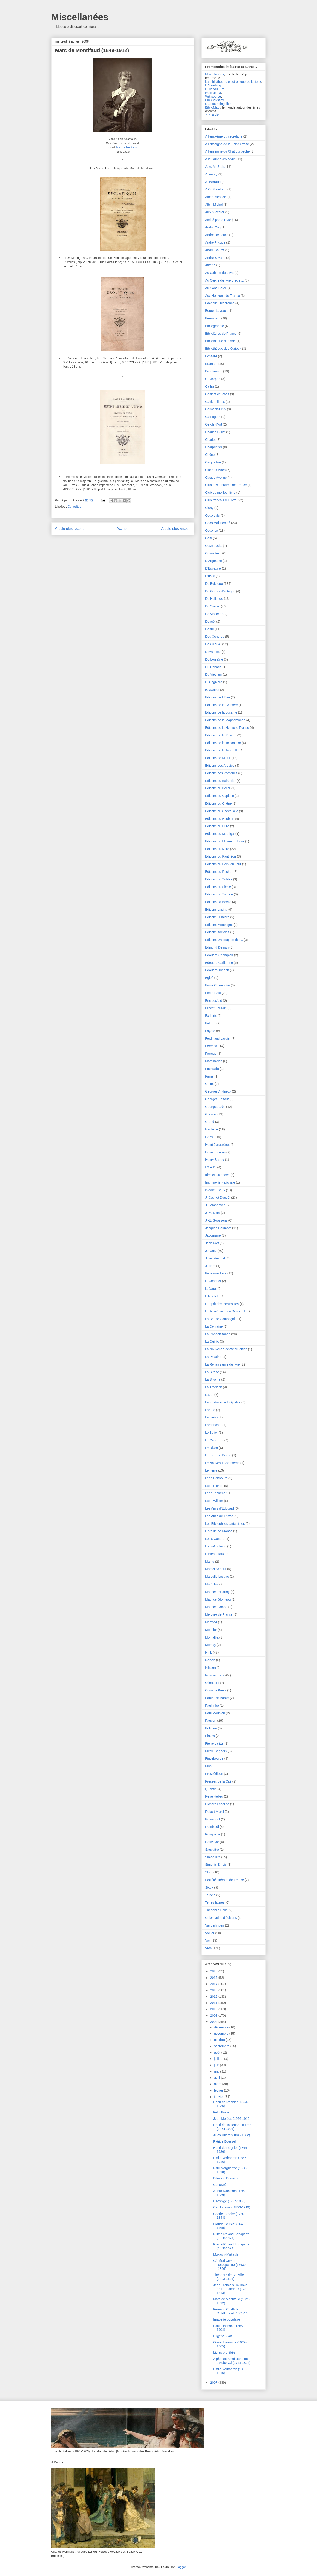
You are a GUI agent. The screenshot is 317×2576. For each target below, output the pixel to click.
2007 (214, 2382)
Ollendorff (212, 1683)
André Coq (213, 227)
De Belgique (214, 583)
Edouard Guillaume (219, 963)
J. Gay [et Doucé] (217, 1197)
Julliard (210, 1266)
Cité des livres (215, 470)
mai (217, 2071)
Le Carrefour (214, 1440)
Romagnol (212, 1819)
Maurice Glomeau (218, 1599)
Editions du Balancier (220, 781)
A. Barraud (213, 182)
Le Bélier (211, 1432)
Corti (208, 538)
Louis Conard (214, 1539)
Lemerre (211, 1470)
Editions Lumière (217, 917)
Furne (209, 1076)
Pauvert (210, 1720)
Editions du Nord (217, 849)
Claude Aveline (216, 477)
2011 (214, 2003)
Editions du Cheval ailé (221, 811)
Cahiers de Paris (217, 394)
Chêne (210, 454)
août (217, 2052)
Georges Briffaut (217, 1099)
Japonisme (213, 1235)
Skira (209, 1872)
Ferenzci (211, 1046)
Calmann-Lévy (215, 409)
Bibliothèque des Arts (220, 341)
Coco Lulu (212, 515)
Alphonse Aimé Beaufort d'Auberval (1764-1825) (231, 2361)
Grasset (210, 1114)
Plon (208, 1766)
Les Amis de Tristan (219, 1516)
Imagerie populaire (226, 2319)
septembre (222, 2046)
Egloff (209, 978)
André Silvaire (215, 258)
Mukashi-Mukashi (225, 2254)
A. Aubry (211, 174)
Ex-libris (211, 1015)
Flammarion (213, 1061)
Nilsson (210, 1667)
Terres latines (214, 1902)
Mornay (210, 1645)
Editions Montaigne (219, 925)
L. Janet (211, 1288)
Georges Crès (215, 1107)
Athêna (210, 265)
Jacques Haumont (218, 1228)
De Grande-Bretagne (220, 591)
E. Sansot (212, 690)
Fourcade (212, 1069)
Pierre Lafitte (214, 1743)
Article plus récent (69, 528)
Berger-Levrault (216, 310)
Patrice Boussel (224, 2141)
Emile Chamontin (217, 985)
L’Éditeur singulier (218, 104)
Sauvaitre (212, 1849)
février (219, 2090)
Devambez (213, 652)
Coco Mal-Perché (217, 523)
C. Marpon (212, 379)
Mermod (211, 1622)
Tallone (210, 1895)
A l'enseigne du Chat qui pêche (227, 151)
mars (218, 2084)
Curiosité (219, 2185)
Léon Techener (215, 1493)
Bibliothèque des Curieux (223, 348)
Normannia (213, 93)
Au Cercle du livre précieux (224, 280)
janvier (219, 2096)
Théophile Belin (216, 1910)
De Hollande (214, 598)
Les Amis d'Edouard (219, 1508)
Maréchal (212, 1584)
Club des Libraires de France (226, 485)
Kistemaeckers (215, 1273)
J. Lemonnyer (215, 1205)
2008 (214, 2022)
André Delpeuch (216, 235)
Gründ (209, 1122)
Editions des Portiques (221, 773)
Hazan (209, 1137)
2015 (214, 1977)
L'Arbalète (212, 1296)
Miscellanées (79, 17)
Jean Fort (212, 1243)
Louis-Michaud (215, 1546)
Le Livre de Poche (218, 1455)
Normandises (214, 1675)
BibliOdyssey (214, 100)
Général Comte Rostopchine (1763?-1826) (229, 2264)
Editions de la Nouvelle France (227, 727)
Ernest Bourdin (216, 1008)
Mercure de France (218, 1614)
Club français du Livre (220, 500)
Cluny (209, 508)
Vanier (209, 1933)
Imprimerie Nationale (220, 1182)
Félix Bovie (221, 2112)
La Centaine (214, 1326)
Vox (207, 1940)
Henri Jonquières (217, 1144)
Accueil (122, 528)
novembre (221, 2033)
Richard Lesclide (217, 1804)
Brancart (211, 364)
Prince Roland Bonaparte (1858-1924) (231, 2236)
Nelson (210, 1660)
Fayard (210, 1031)
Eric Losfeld (213, 1000)
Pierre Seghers (216, 1751)
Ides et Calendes (217, 1175)
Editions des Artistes (219, 765)
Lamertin (211, 1417)
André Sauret (214, 250)
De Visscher (214, 614)
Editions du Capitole (219, 796)
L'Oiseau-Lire (214, 89)
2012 (214, 1996)
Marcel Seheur (215, 1569)
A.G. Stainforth (215, 189)
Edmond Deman (217, 947)
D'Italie (210, 576)
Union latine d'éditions (221, 1918)
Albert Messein (216, 197)
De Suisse (212, 606)
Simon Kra (212, 1857)
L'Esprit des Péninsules (222, 1304)
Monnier (211, 1630)
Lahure (210, 1410)
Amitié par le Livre (218, 220)
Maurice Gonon (216, 1607)
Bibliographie (214, 326)
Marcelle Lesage (217, 1576)
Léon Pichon (214, 1486)
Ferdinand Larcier (218, 1038)
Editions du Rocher (218, 871)
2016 (214, 1971)
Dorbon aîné (214, 659)
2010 (214, 2009)
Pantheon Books (217, 1698)
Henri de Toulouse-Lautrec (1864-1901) (232, 2127)
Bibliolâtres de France (220, 333)
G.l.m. (209, 1084)
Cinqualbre (213, 462)
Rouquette (212, 1834)
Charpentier (213, 447)
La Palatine (213, 1357)
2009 (214, 2015)
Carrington (212, 417)
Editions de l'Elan (217, 697)
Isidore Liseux (215, 1190)
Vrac (208, 1948)
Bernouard (212, 318)
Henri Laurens (215, 1152)
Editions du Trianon (219, 894)
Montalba (212, 1637)
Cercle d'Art (213, 424)
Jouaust (210, 1251)
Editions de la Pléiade (220, 735)
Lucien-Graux (215, 1554)
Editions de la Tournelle (222, 750)
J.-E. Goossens (216, 1220)
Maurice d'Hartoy (217, 1592)
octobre (220, 2040)
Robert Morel (214, 1811)
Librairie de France (218, 1531)
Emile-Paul (213, 993)
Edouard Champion (219, 955)
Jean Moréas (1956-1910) (231, 2118)
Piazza (210, 1736)
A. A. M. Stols (215, 166)
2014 (214, 1984)
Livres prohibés (224, 2352)
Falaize (210, 1023)
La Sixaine (212, 1379)
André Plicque (215, 242)
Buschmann (213, 371)
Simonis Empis (216, 1864)
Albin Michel (214, 204)
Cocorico (211, 530)
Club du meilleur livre (220, 492)
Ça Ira (209, 386)
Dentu (209, 629)
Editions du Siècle (218, 887)
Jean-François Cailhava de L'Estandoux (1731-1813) (231, 2289)
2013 (214, 1990)
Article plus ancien (175, 528)
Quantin (210, 1789)
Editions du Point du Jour (223, 864)
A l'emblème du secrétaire (223, 136)
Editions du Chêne (218, 803)
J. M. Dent (212, 1213)
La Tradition (213, 1387)
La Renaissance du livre (222, 1364)
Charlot (210, 439)
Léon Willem (214, 1501)
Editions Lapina (216, 909)
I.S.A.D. (210, 1167)
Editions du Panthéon (220, 856)
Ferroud (210, 1053)
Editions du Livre (217, 826)
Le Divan (211, 1448)
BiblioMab (212, 107)
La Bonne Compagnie (220, 1319)
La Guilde (212, 1341)
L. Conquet (213, 1281)
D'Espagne (213, 568)
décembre (221, 2027)
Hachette (211, 1129)
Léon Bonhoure (216, 1478)
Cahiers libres (215, 402)
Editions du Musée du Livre (224, 841)
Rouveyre (212, 1842)
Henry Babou (214, 1159)
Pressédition (214, 1774)
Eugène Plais (222, 2336)
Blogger (181, 2567)
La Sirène (212, 1372)
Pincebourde (214, 1758)
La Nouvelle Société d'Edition (226, 1349)
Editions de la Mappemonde (225, 720)
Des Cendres (214, 636)
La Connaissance (217, 1334)
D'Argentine (213, 561)
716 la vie (212, 115)
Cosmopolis (213, 546)
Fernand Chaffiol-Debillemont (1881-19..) (231, 2311)
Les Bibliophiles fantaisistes (225, 1523)
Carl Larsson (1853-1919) (231, 2207)
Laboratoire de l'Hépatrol (223, 1402)
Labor (209, 1395)
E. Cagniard (213, 682)
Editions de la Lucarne (221, 712)
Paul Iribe (212, 1705)
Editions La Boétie (218, 902)
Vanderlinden (214, 1925)
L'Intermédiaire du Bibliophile (226, 1311)
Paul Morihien (215, 1713)
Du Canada (213, 667)
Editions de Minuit (218, 758)
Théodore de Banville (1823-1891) (228, 2277)
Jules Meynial (215, 1258)
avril (217, 2078)
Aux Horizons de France (222, 295)
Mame (209, 1561)
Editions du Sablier (218, 879)
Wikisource (213, 96)
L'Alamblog (213, 85)
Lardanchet (213, 1425)
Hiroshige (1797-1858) (229, 2201)
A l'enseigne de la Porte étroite (227, 144)
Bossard (211, 356)
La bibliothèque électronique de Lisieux (233, 81)
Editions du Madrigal (220, 834)
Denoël (210, 621)
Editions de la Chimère (221, 705)
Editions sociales (217, 932)
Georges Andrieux (218, 1091)
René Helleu (214, 1796)
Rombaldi (212, 1827)
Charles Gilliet (215, 432)
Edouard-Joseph (217, 970)
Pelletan (211, 1728)
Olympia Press (215, 1690)
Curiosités (74, 506)
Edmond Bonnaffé (226, 2178)
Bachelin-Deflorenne (220, 303)
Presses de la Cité (218, 1781)
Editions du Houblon (219, 819)
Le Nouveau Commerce (222, 1463)
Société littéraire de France (224, 1880)
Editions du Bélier (217, 788)
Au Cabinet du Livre (219, 273)
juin (217, 2065)
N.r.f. (208, 1652)
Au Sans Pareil (216, 288)
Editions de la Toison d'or (223, 743)
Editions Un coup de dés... (224, 940)
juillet (218, 2059)
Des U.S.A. (213, 644)
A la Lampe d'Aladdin (220, 159)
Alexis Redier (214, 212)
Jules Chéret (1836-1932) (231, 2135)
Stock (209, 1887)
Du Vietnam (213, 674)
